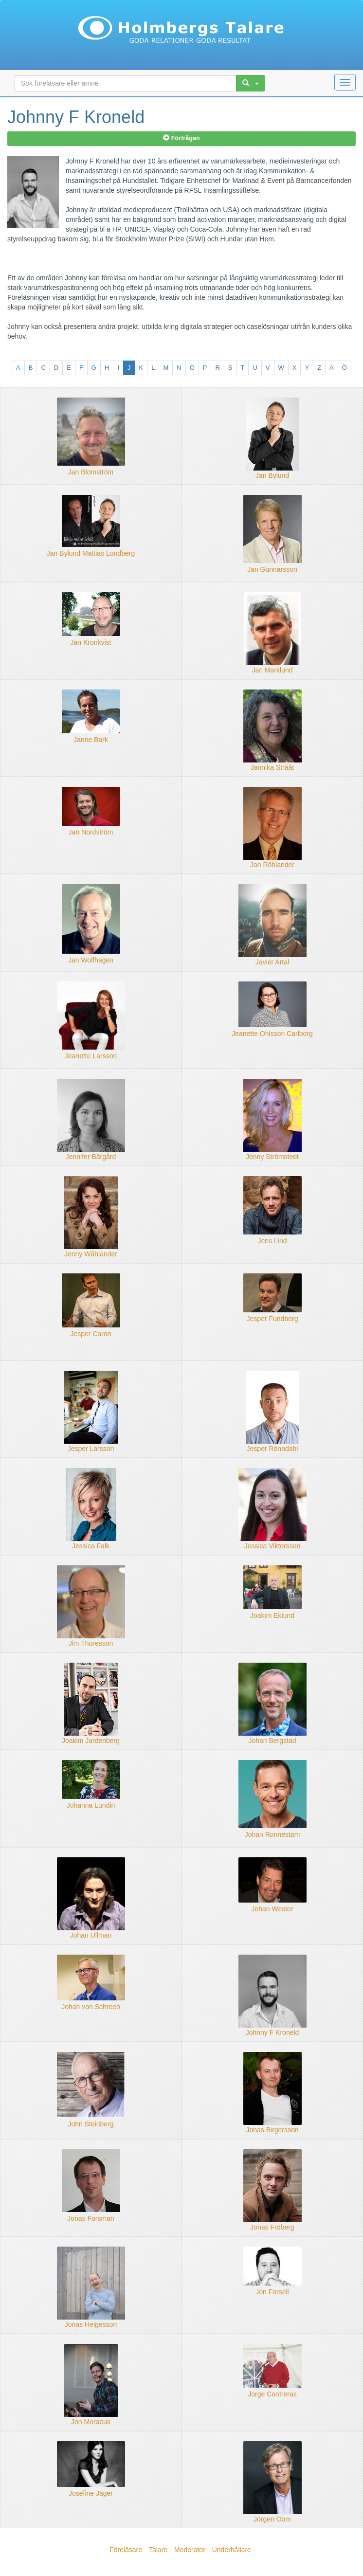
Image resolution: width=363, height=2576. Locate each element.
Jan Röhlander (272, 865)
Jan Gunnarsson (272, 569)
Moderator (189, 2550)
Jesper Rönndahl (272, 1448)
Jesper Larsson (91, 1448)
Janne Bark (90, 740)
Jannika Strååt (272, 767)
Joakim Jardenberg (91, 1740)
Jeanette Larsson (91, 1056)
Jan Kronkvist (90, 642)
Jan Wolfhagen (90, 960)
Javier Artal (272, 962)
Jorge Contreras (272, 2394)
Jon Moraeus (90, 2422)
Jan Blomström (90, 472)
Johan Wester (272, 1909)
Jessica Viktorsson (272, 1546)
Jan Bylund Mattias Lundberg (91, 553)
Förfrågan (181, 138)
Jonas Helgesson (91, 2324)
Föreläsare (125, 2550)
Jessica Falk (90, 1546)
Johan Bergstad (272, 1740)
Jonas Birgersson (272, 2130)
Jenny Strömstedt (272, 1157)
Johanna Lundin (91, 1805)
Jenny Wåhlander (90, 1254)
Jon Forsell (272, 2292)
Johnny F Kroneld (272, 2032)
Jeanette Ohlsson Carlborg (272, 1033)
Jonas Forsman (90, 2218)
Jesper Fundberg (272, 1319)
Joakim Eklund (272, 1615)
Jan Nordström (91, 832)
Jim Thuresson (91, 1643)
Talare (158, 2550)
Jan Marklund (272, 670)
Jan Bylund (272, 475)
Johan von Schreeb (90, 2007)
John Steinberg (90, 2124)
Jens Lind (272, 1241)
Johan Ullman (91, 1935)
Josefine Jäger (91, 2493)
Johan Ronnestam (272, 1834)
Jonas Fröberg (272, 2227)
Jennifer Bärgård (91, 1157)
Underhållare (231, 2550)
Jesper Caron (90, 1334)
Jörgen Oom (272, 2519)
